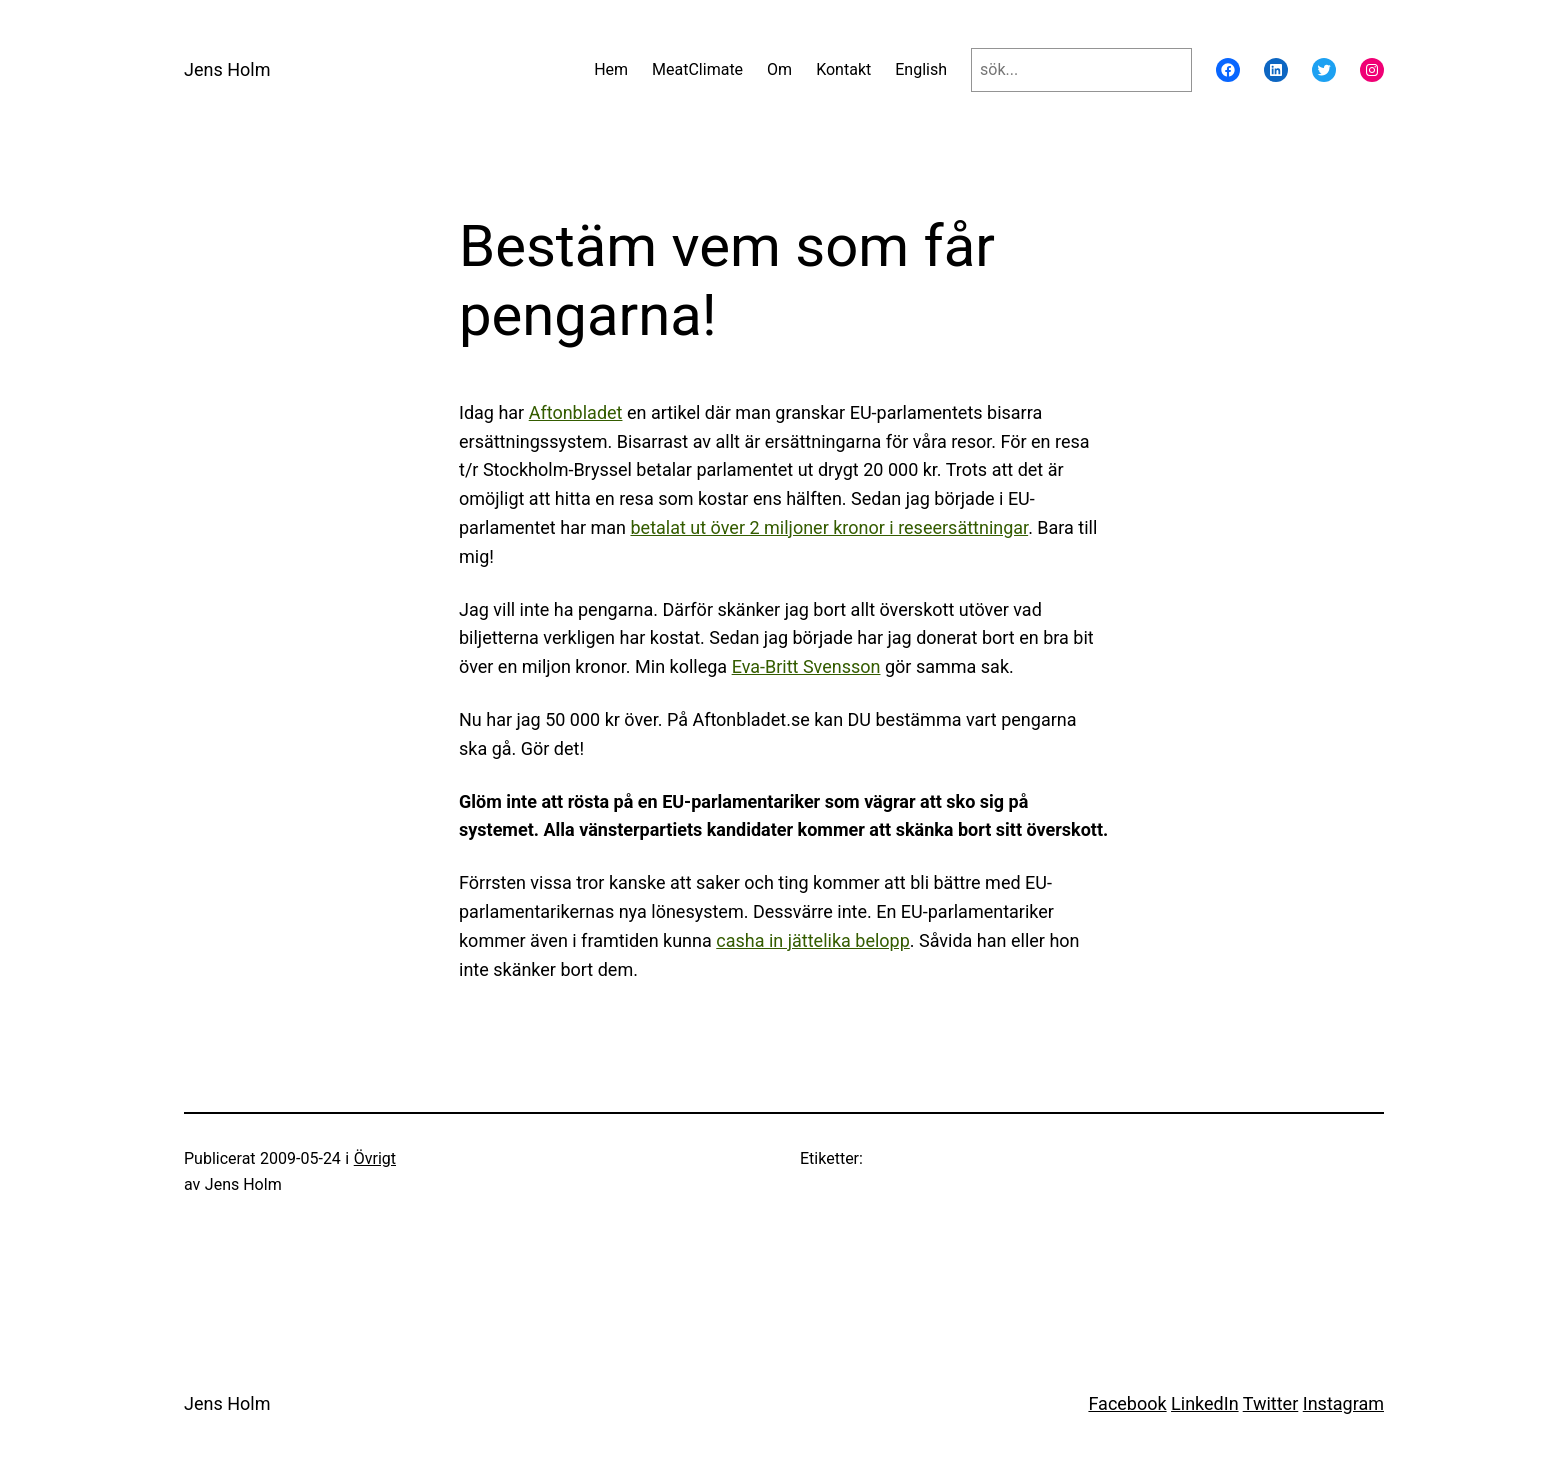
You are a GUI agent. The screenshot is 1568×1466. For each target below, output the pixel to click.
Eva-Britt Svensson (806, 666)
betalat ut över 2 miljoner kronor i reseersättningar (829, 527)
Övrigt (375, 1158)
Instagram (1343, 1403)
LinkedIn (1205, 1403)
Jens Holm (227, 69)
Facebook (1127, 1403)
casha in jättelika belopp (813, 940)
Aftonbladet (576, 412)
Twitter (1271, 1403)
